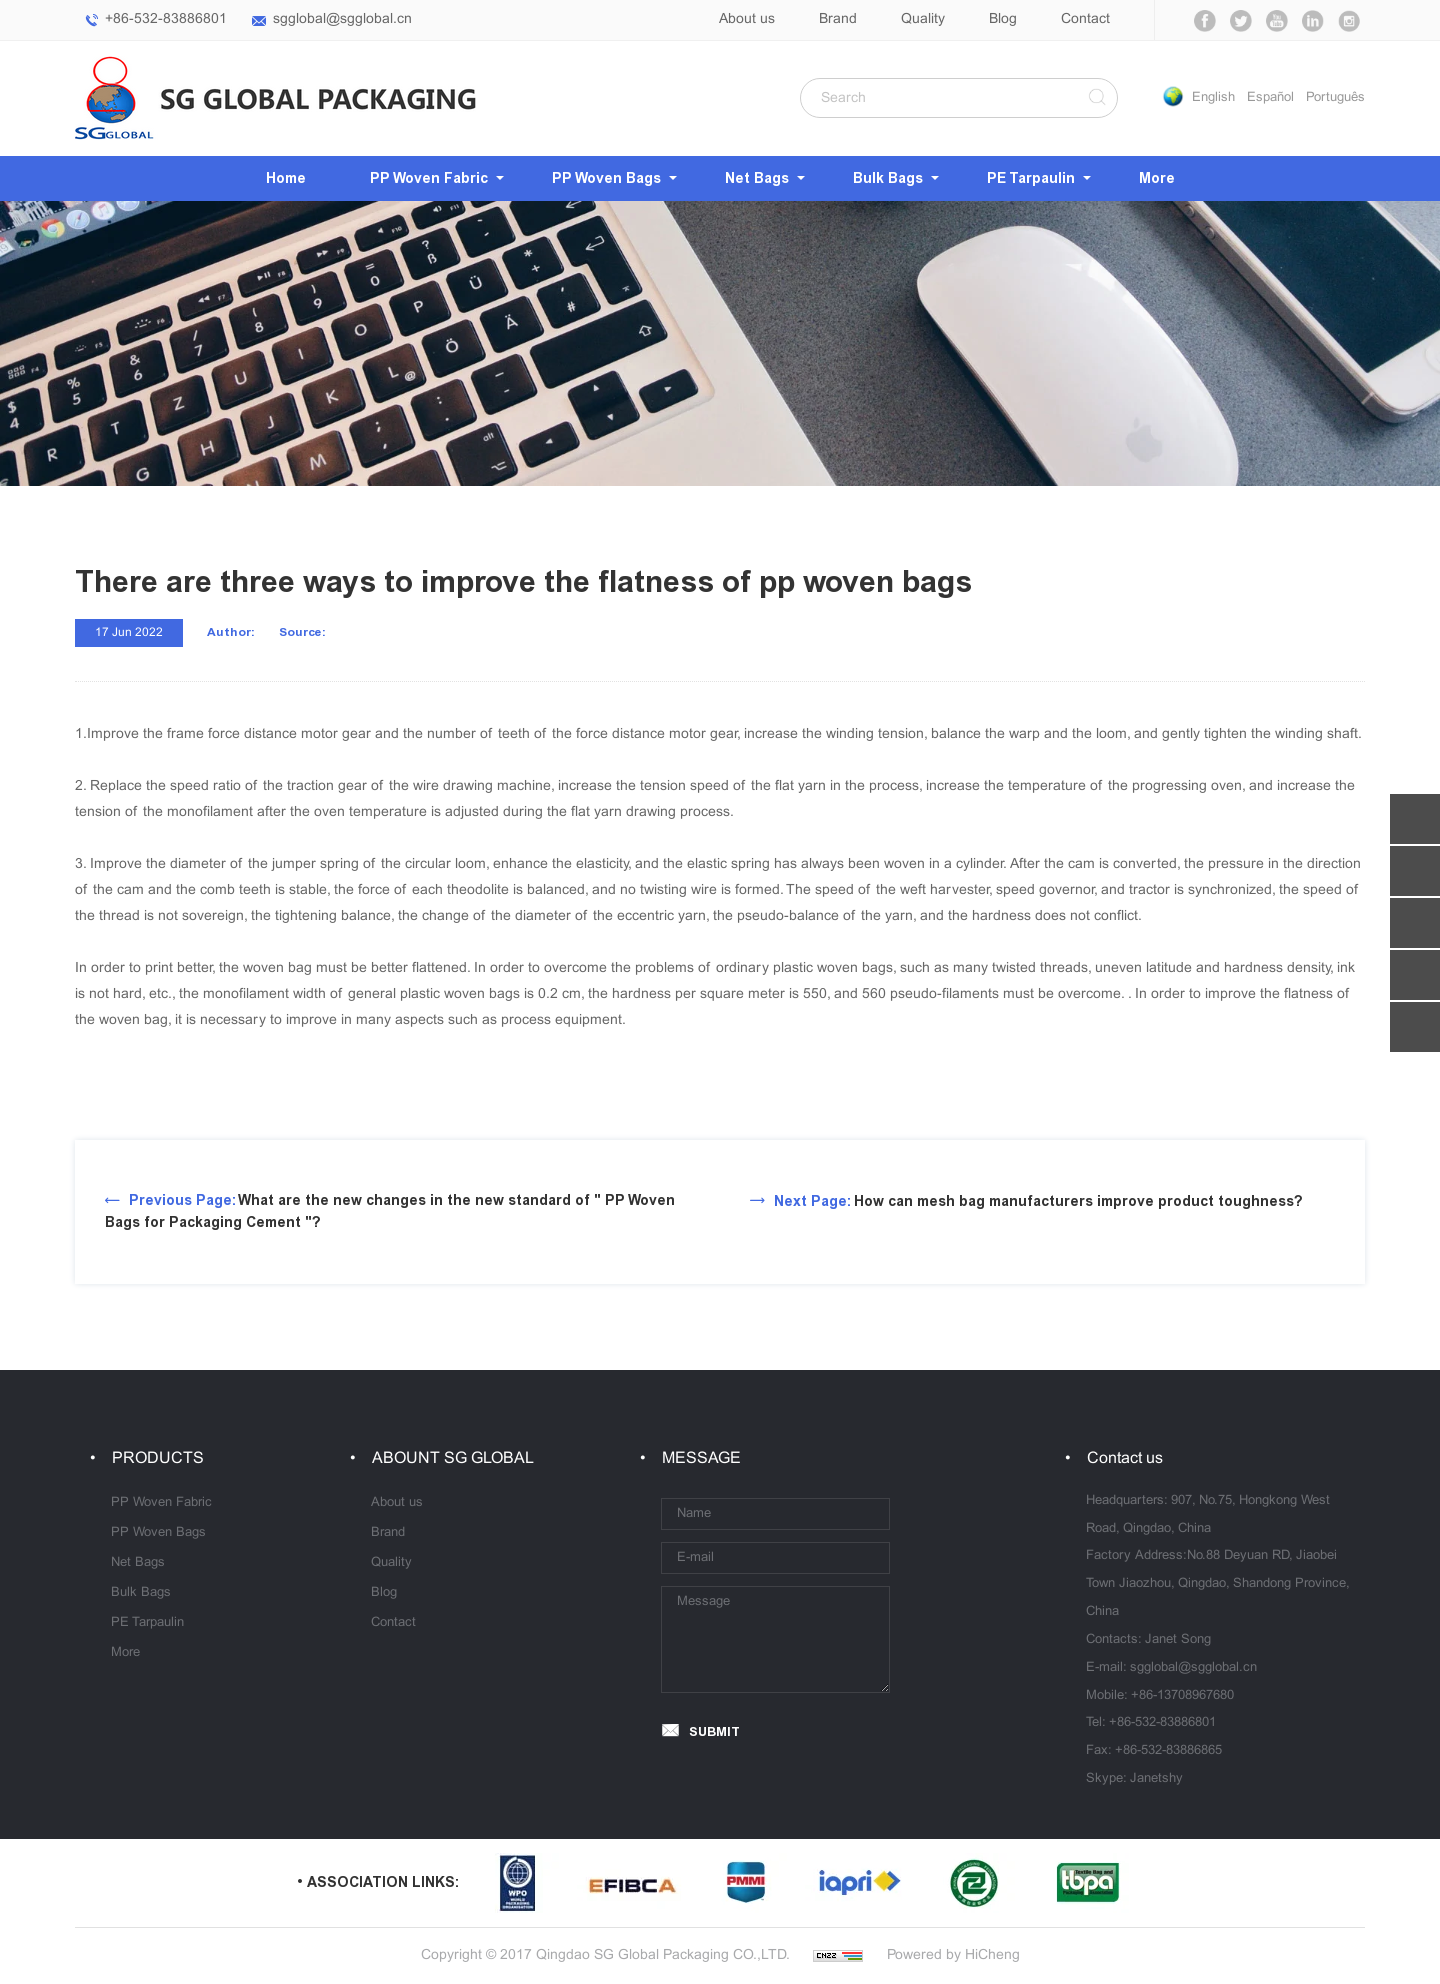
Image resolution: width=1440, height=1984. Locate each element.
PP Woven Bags (606, 178)
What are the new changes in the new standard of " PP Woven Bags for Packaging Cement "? (390, 1211)
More (1157, 178)
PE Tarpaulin (1031, 178)
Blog (1003, 19)
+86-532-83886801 (166, 19)
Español (1270, 98)
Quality (923, 19)
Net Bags (757, 178)
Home (286, 178)
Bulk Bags (888, 178)
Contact (1085, 19)
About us (747, 19)
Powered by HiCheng (953, 1955)
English (1213, 98)
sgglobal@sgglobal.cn (342, 19)
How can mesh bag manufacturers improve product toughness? (1038, 1201)
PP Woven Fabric (429, 178)
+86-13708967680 (1182, 1696)
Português (1335, 98)
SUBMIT (714, 1731)
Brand (838, 19)
